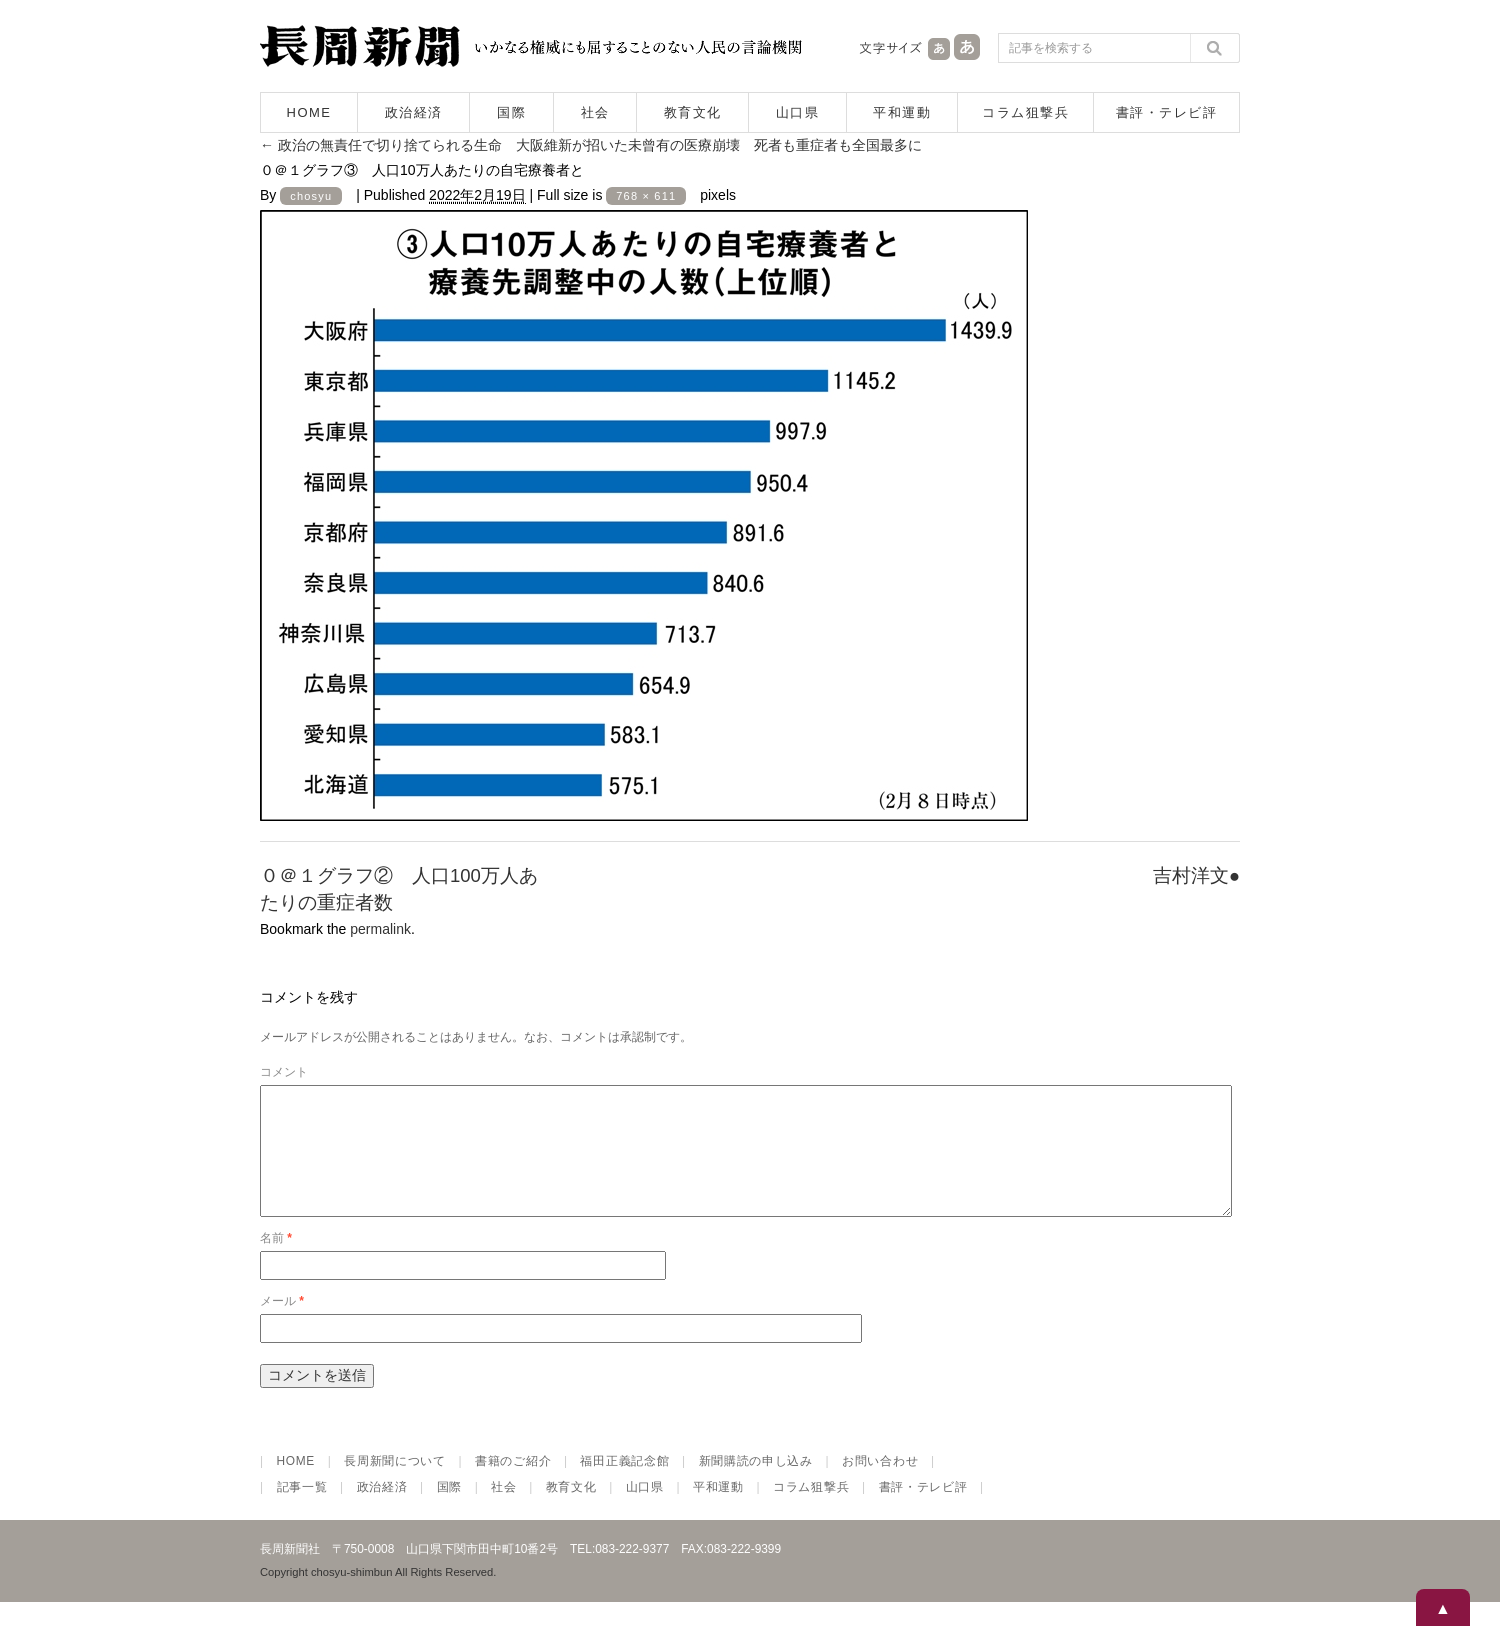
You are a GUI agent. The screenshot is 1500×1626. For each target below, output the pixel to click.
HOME (309, 112)
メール (282, 1325)
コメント (284, 1072)
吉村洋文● (1196, 875)
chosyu (311, 196)
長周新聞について (395, 1485)
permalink (380, 929)
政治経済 (414, 112)
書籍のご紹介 (513, 1485)
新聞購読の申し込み (756, 1485)
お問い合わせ (880, 1485)
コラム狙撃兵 (1025, 112)
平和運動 (902, 112)
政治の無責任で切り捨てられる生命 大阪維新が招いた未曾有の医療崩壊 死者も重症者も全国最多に (591, 145)
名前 (276, 1262)
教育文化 (693, 112)
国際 (511, 112)
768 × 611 (646, 196)
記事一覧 (302, 1511)
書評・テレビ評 (1167, 112)
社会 (595, 112)
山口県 (798, 112)
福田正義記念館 (624, 1485)
